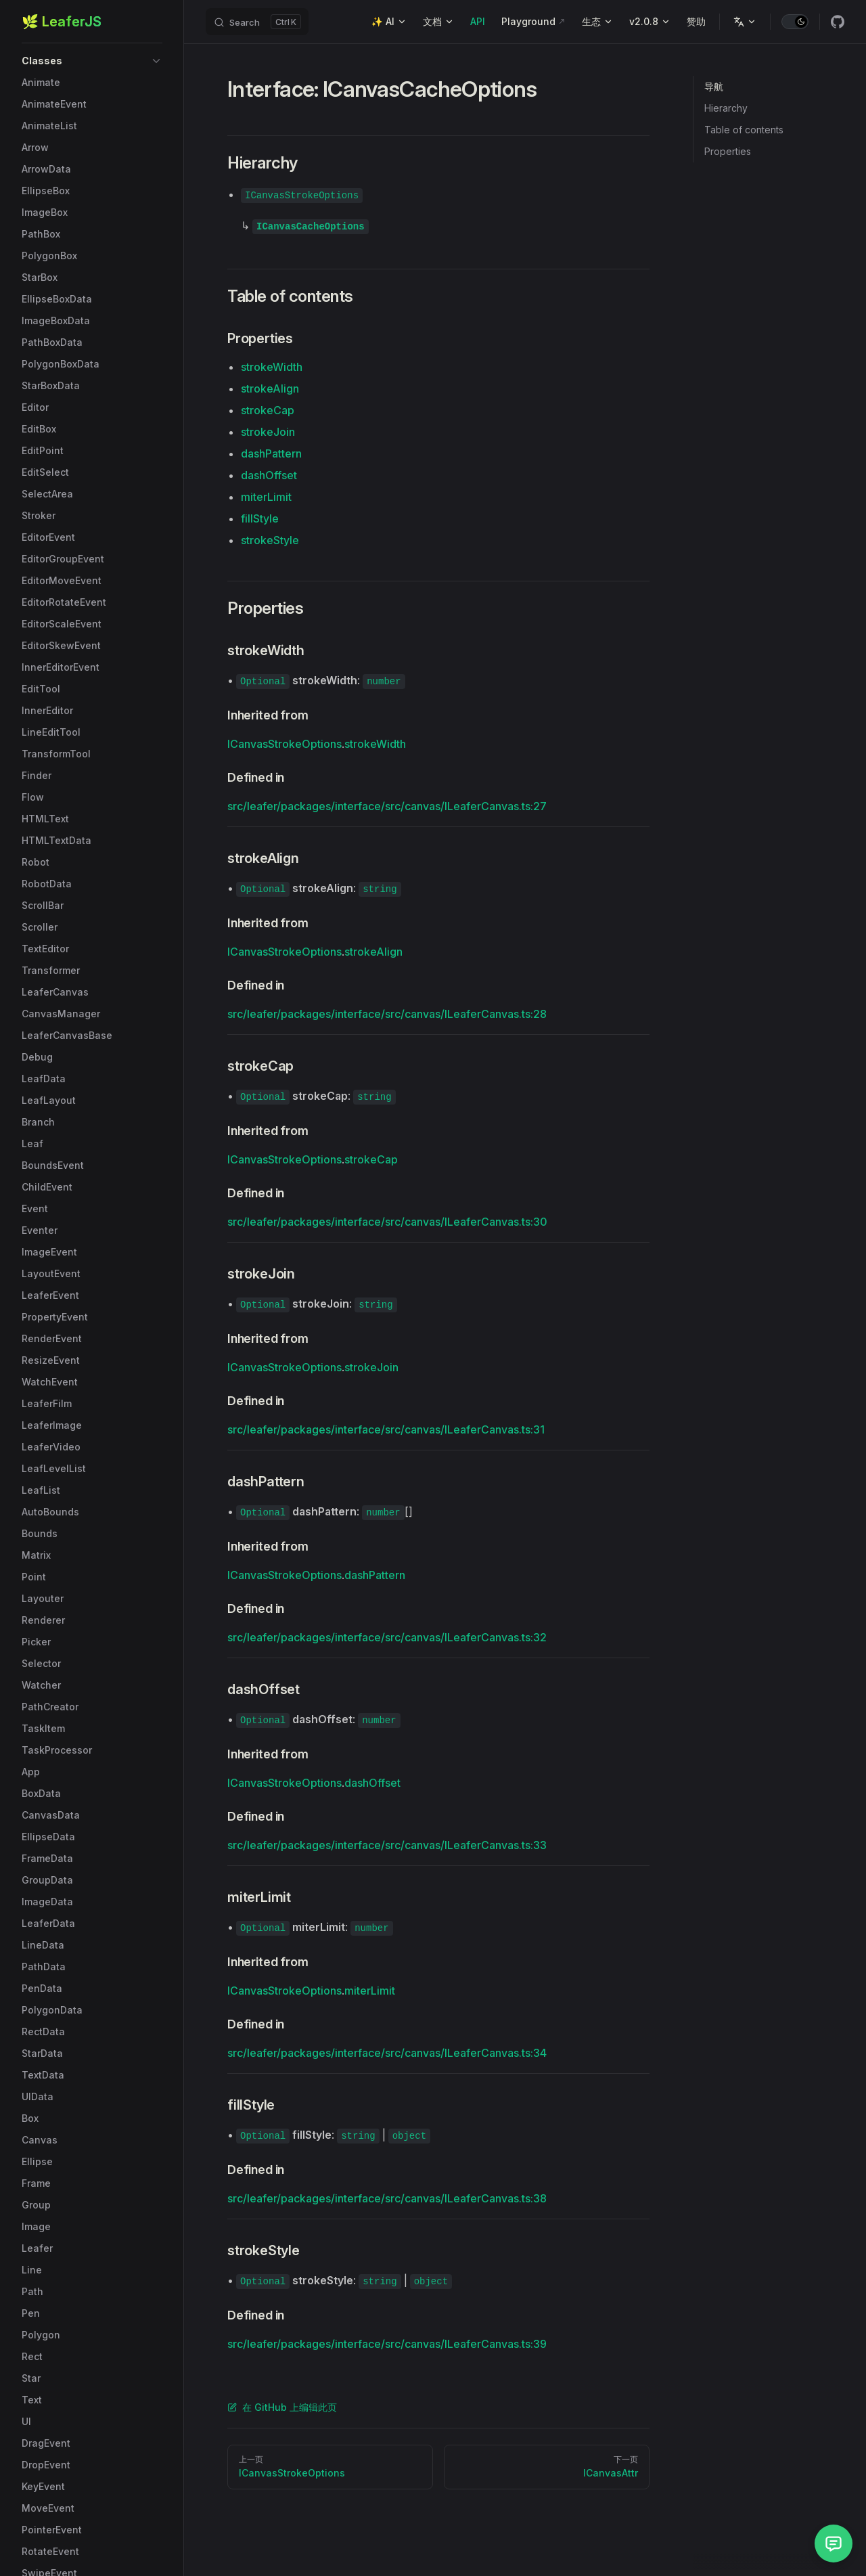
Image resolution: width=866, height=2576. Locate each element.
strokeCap (267, 410)
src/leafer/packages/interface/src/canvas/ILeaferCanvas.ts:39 (387, 2344)
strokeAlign (270, 388)
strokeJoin (268, 432)
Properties (727, 151)
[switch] (794, 21)
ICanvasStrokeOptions (284, 744)
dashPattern (271, 453)
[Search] (257, 21)
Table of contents (743, 129)
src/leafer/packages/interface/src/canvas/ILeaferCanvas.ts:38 (387, 2198)
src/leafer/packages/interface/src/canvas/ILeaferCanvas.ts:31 (386, 1429)
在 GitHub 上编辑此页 (282, 2407)
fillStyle (260, 518)
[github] (837, 21)
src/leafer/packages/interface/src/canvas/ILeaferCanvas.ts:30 (387, 1221)
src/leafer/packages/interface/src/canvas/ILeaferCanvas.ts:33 (387, 1845)
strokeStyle (270, 540)
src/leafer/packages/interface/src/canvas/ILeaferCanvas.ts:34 (387, 2053)
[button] (92, 61)
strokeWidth (271, 367)
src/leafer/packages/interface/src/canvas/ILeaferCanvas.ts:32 (387, 1637)
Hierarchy (726, 108)
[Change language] (745, 21)
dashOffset (269, 475)
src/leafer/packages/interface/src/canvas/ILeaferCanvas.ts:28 (387, 1014)
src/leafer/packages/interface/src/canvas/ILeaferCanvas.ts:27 (387, 806)
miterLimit (266, 497)
